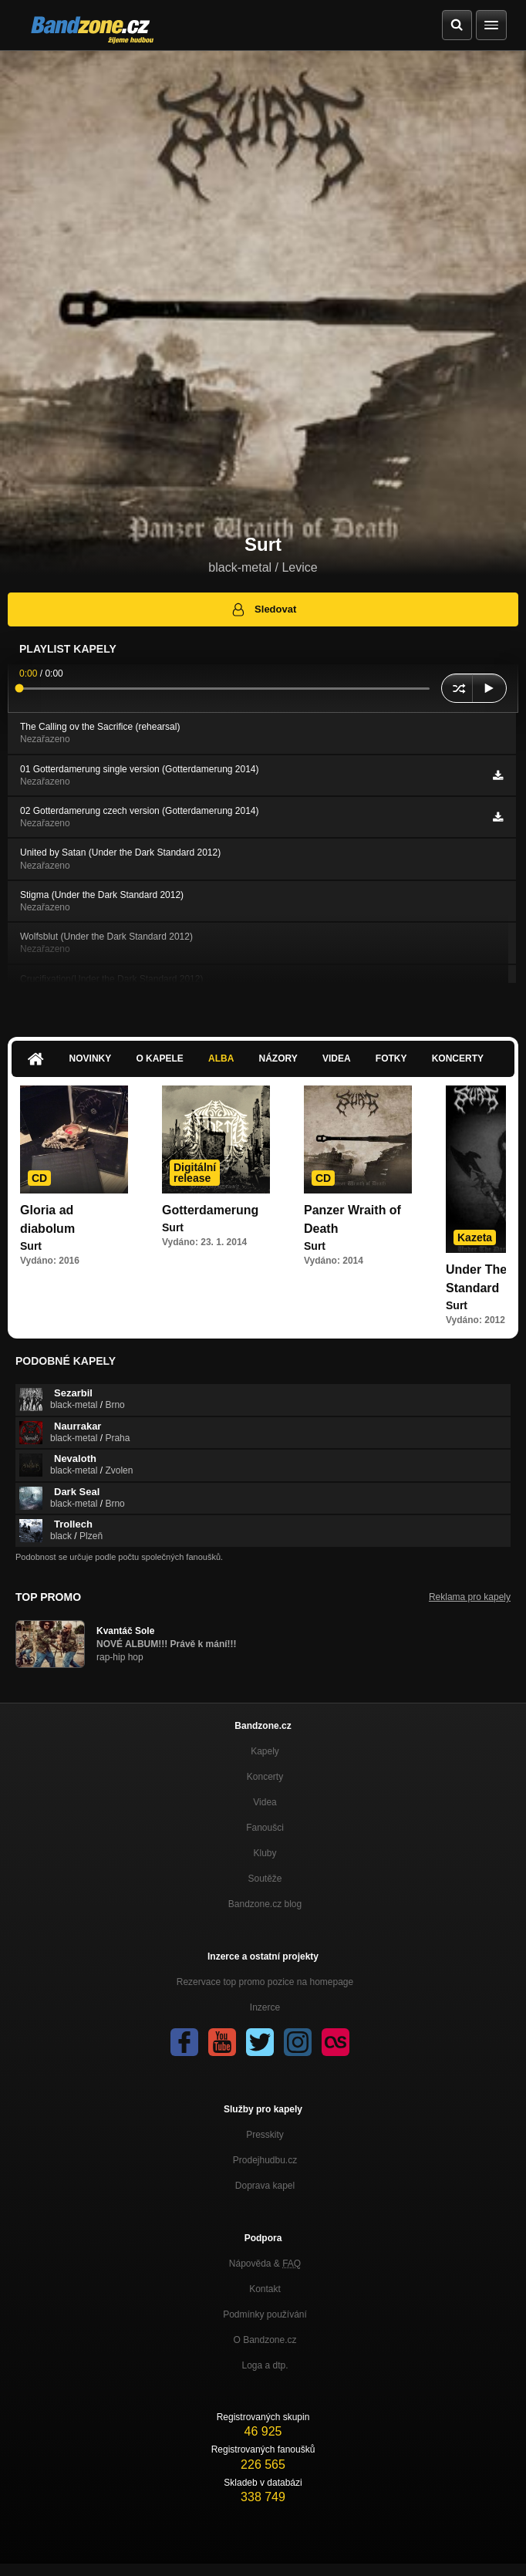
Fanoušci (265, 1827)
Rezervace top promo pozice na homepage (265, 1982)
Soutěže (265, 1878)
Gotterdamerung (210, 1210)
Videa (336, 1058)
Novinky (90, 1058)
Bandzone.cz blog (265, 1904)
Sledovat (263, 609)
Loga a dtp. (264, 2365)
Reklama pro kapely (470, 1597)
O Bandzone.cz (264, 2340)
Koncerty (458, 1058)
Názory (278, 1058)
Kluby (264, 1853)
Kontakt (265, 2289)
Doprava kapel (265, 2185)
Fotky (391, 1058)
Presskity (265, 2134)
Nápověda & (265, 2263)
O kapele (159, 1058)
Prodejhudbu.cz (265, 2160)
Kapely (265, 1751)
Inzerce (265, 2007)
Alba (221, 1058)
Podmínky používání (265, 2314)
